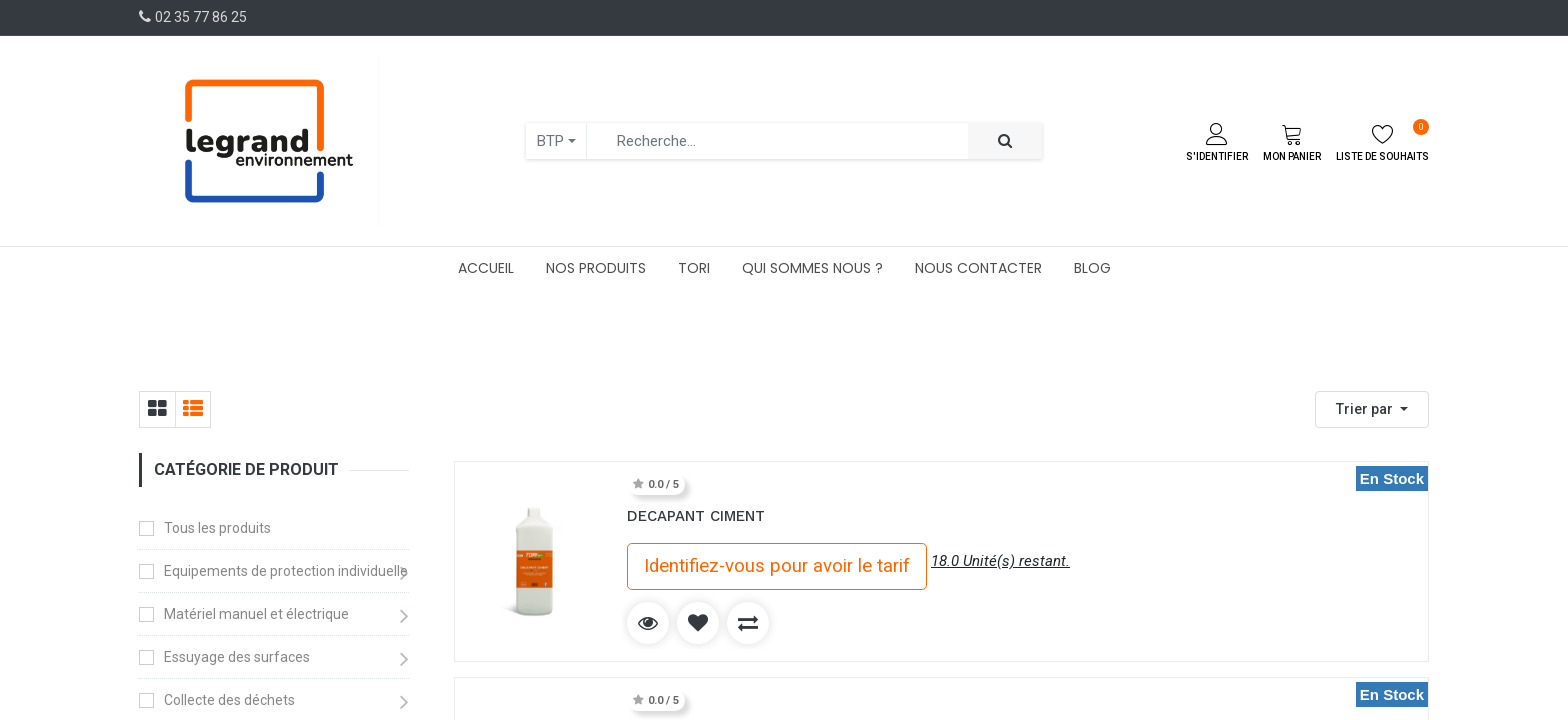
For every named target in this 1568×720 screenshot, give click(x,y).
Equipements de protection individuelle (286, 571)
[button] (1372, 409)
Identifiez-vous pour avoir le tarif (777, 566)
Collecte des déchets (229, 700)
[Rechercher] (1005, 141)
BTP (550, 141)
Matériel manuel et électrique (256, 614)
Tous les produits (217, 528)
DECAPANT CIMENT (696, 516)
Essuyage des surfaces (237, 657)
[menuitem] (486, 268)
